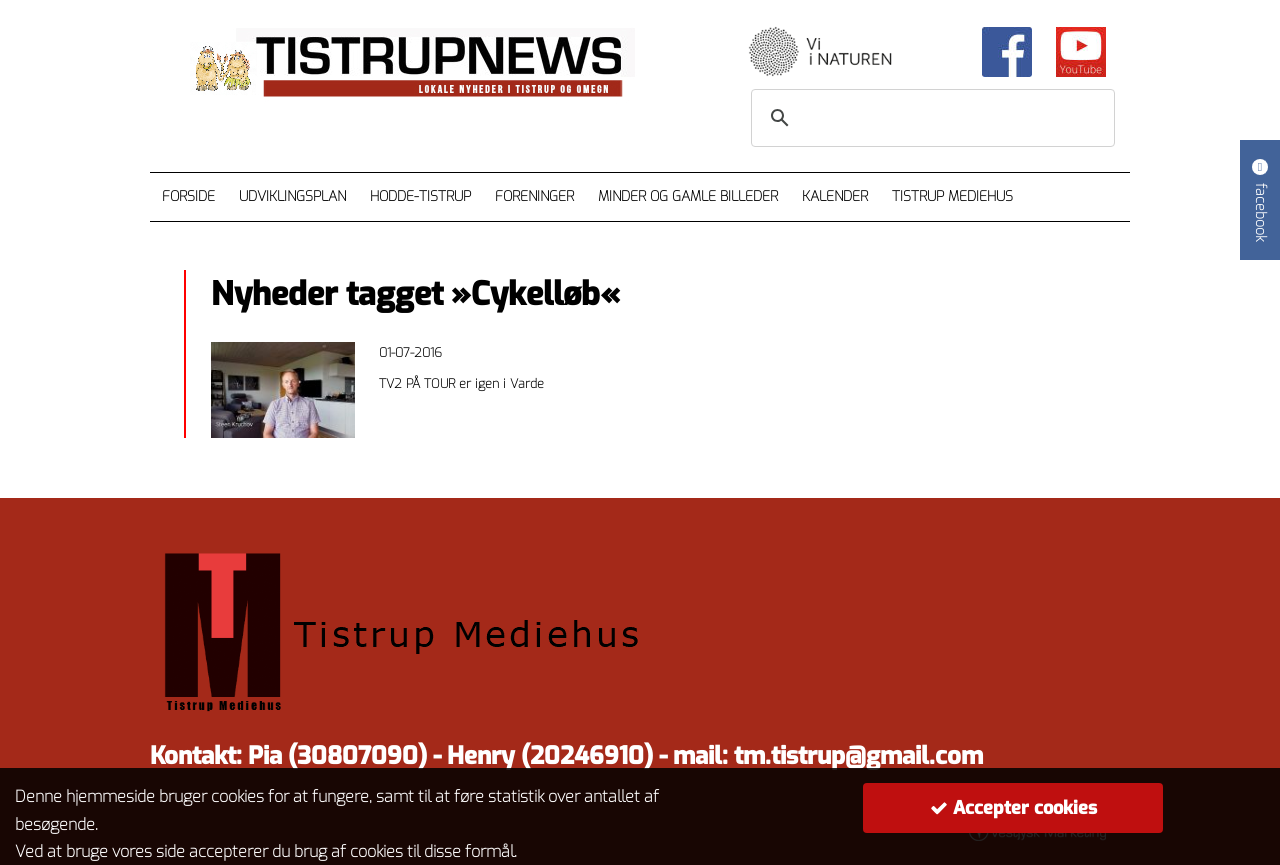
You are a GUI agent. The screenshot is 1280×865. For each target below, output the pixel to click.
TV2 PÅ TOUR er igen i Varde (461, 383)
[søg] (930, 118)
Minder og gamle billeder (688, 196)
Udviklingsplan (292, 196)
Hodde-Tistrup (420, 196)
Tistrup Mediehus (952, 196)
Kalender (835, 196)
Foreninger (534, 196)
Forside (188, 196)
